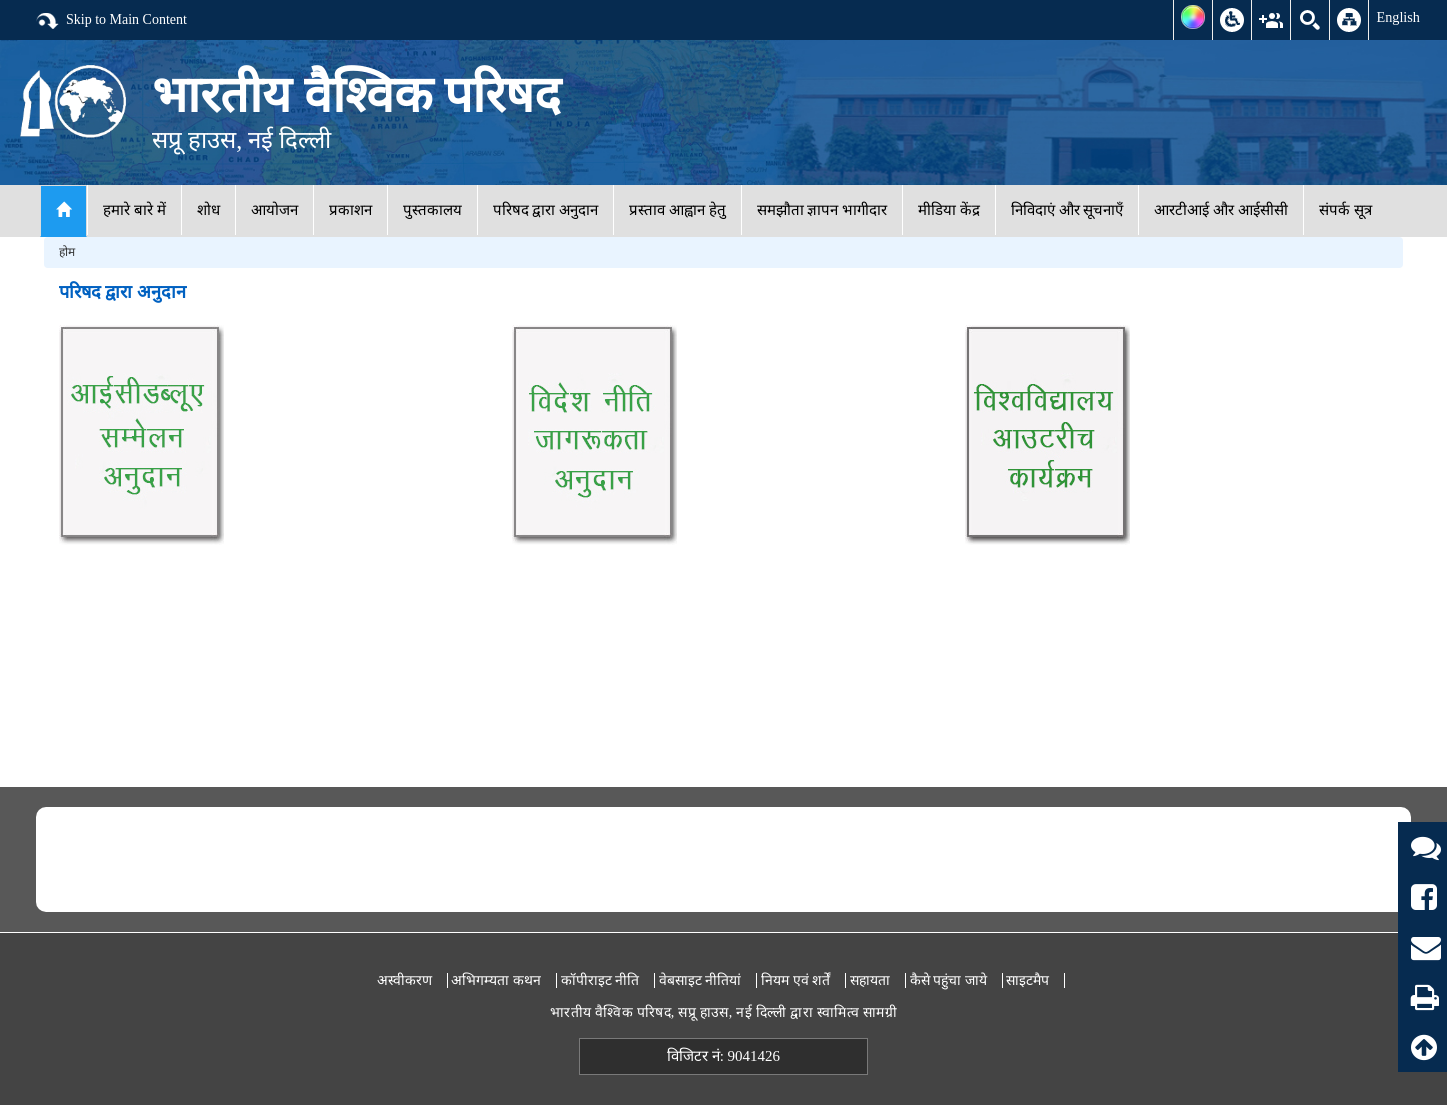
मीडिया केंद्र (949, 210)
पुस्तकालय (432, 210)
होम (67, 252)
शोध (208, 210)
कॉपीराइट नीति (600, 980)
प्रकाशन (350, 210)
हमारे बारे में (134, 210)
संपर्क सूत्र (1345, 210)
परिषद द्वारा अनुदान (546, 210)
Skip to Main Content (111, 21)
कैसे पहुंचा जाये (948, 980)
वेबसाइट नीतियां (700, 980)
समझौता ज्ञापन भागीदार (822, 210)
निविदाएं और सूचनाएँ (1067, 210)
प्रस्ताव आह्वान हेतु (677, 210)
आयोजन (274, 210)
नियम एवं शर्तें (795, 980)
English (1398, 17)
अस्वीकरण (404, 980)
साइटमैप (1027, 980)
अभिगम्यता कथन (496, 980)
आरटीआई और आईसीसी (1221, 210)
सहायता (870, 980)
